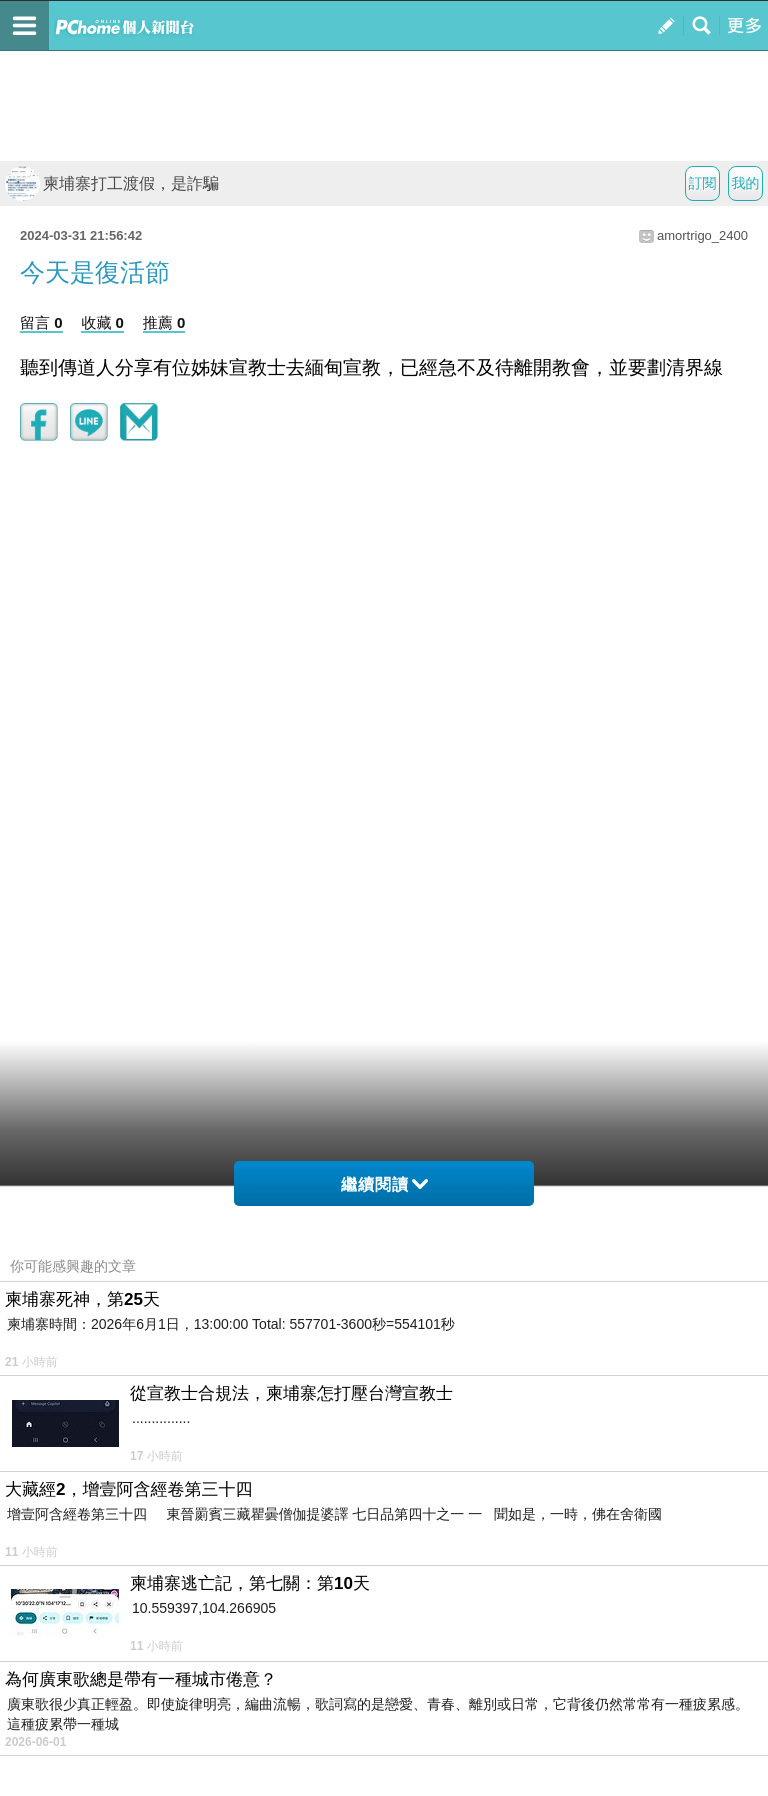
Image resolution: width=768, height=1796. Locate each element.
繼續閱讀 (384, 1184)
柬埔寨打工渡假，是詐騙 (112, 183)
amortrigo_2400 (702, 235)
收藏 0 (102, 322)
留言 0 (41, 322)
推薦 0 (164, 322)
